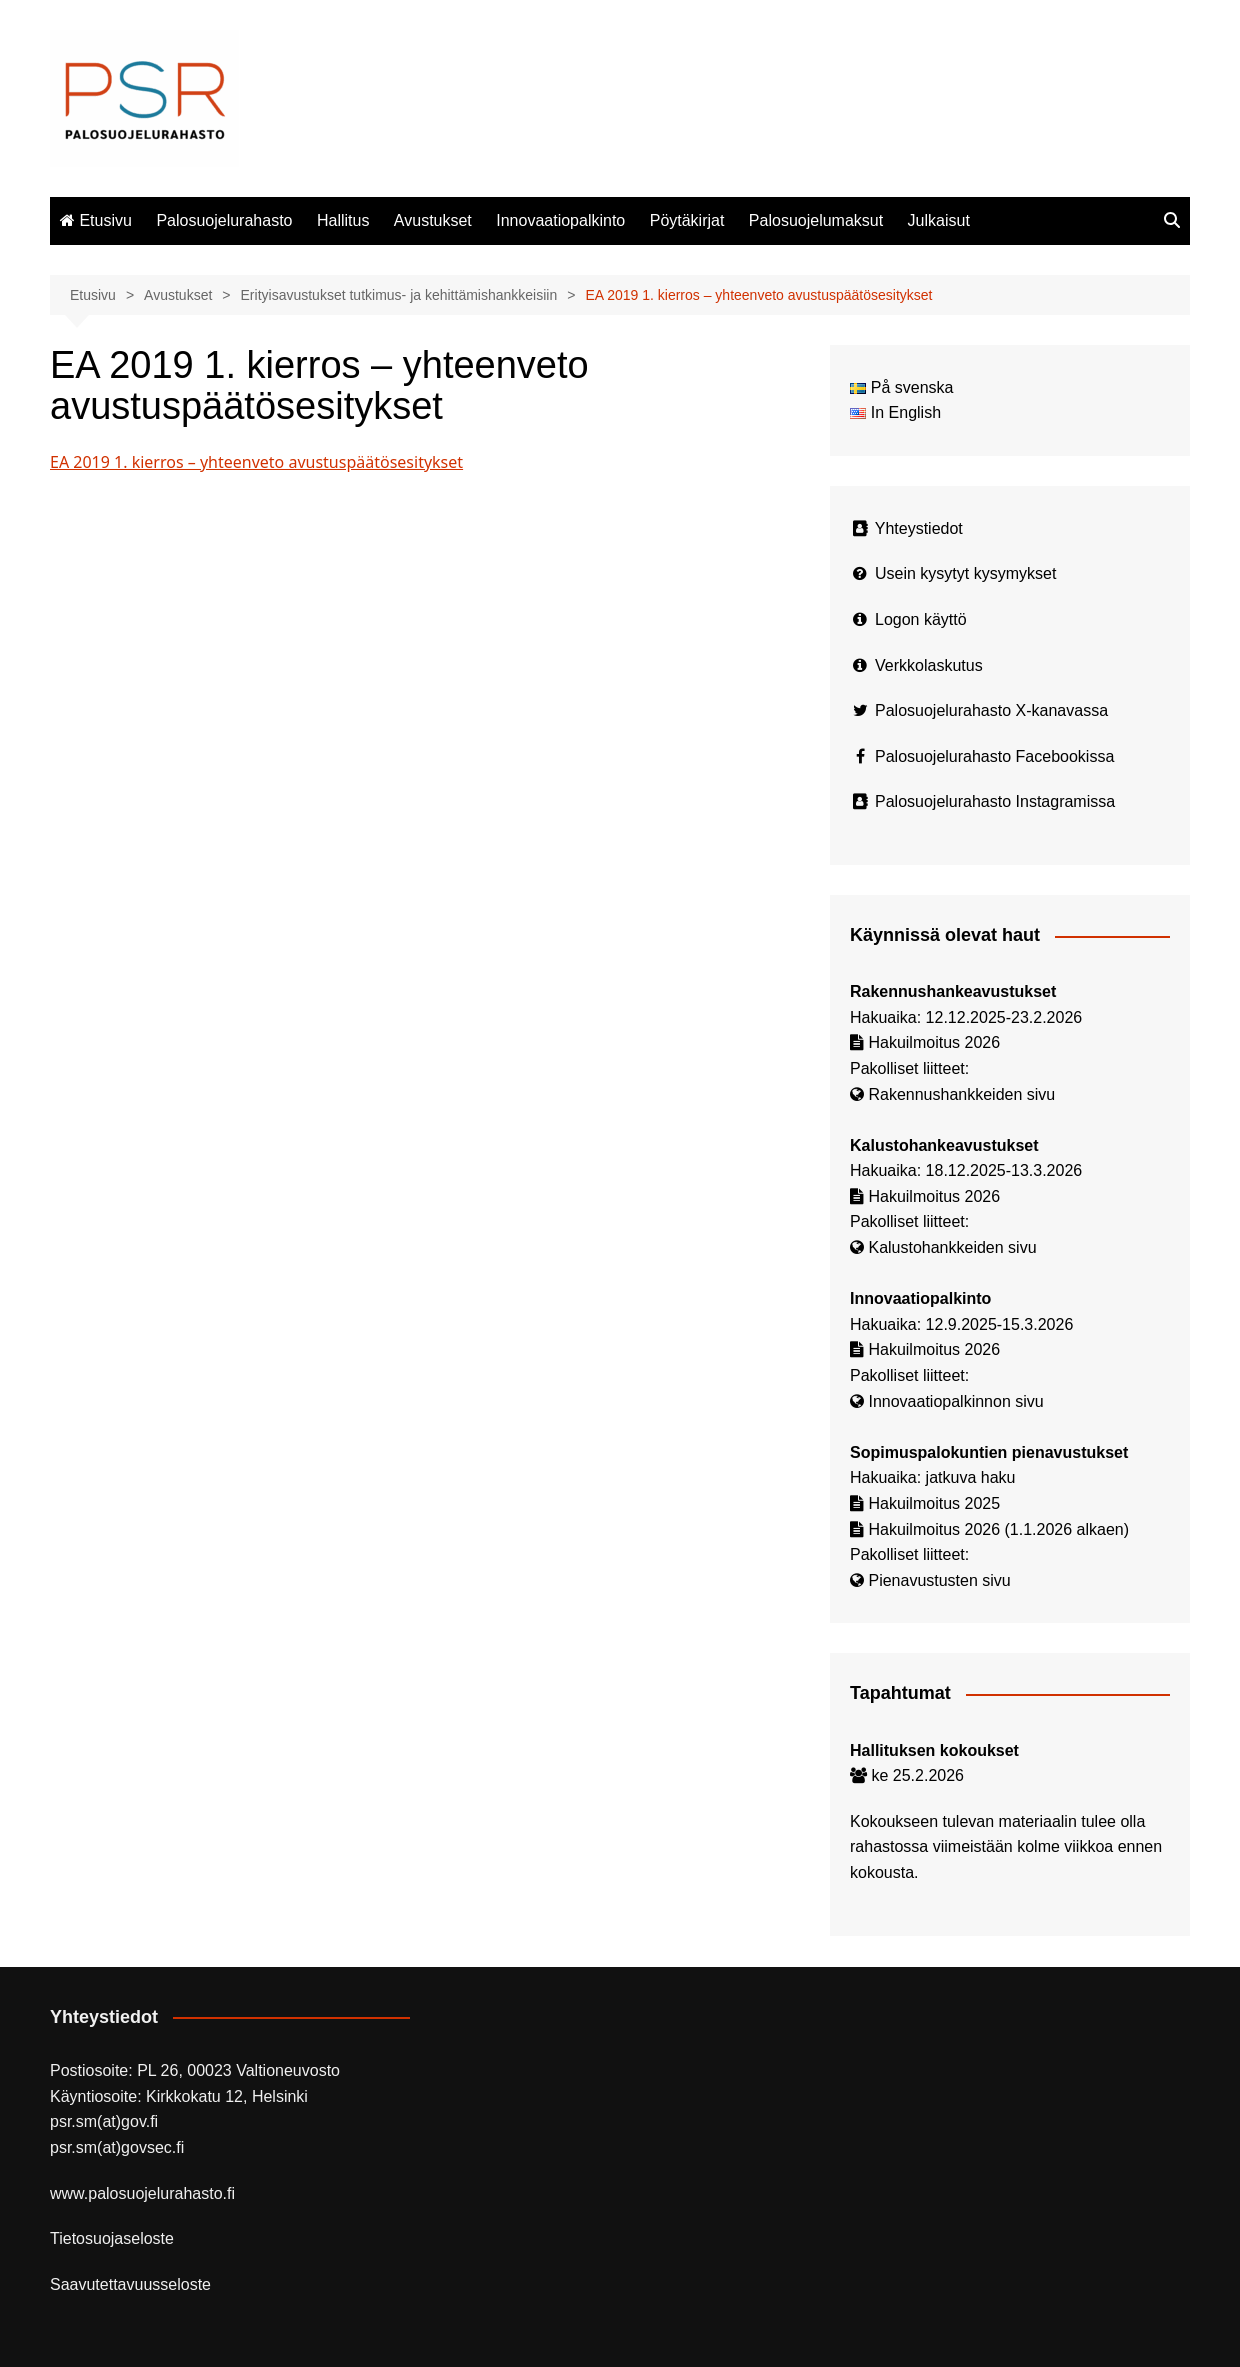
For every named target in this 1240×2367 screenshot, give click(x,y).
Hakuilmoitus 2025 (934, 1503)
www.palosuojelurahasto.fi (142, 2193)
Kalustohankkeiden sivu (952, 1247)
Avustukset (433, 220)
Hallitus (343, 220)
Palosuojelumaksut (816, 220)
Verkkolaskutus (929, 665)
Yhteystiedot (919, 528)
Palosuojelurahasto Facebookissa (994, 756)
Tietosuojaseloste (112, 2238)
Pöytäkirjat (687, 220)
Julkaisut (939, 220)
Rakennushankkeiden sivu (961, 1094)
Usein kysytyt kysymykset (965, 573)
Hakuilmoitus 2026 (934, 1042)
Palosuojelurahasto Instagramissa (995, 801)
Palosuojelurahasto (224, 220)
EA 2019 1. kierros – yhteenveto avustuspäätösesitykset (256, 462)
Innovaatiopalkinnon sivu (955, 1401)
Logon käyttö (921, 619)
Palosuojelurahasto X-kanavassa (991, 710)
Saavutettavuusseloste (130, 2284)
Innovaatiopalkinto (560, 220)
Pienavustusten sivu (939, 1580)
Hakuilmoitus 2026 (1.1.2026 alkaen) (998, 1529)
